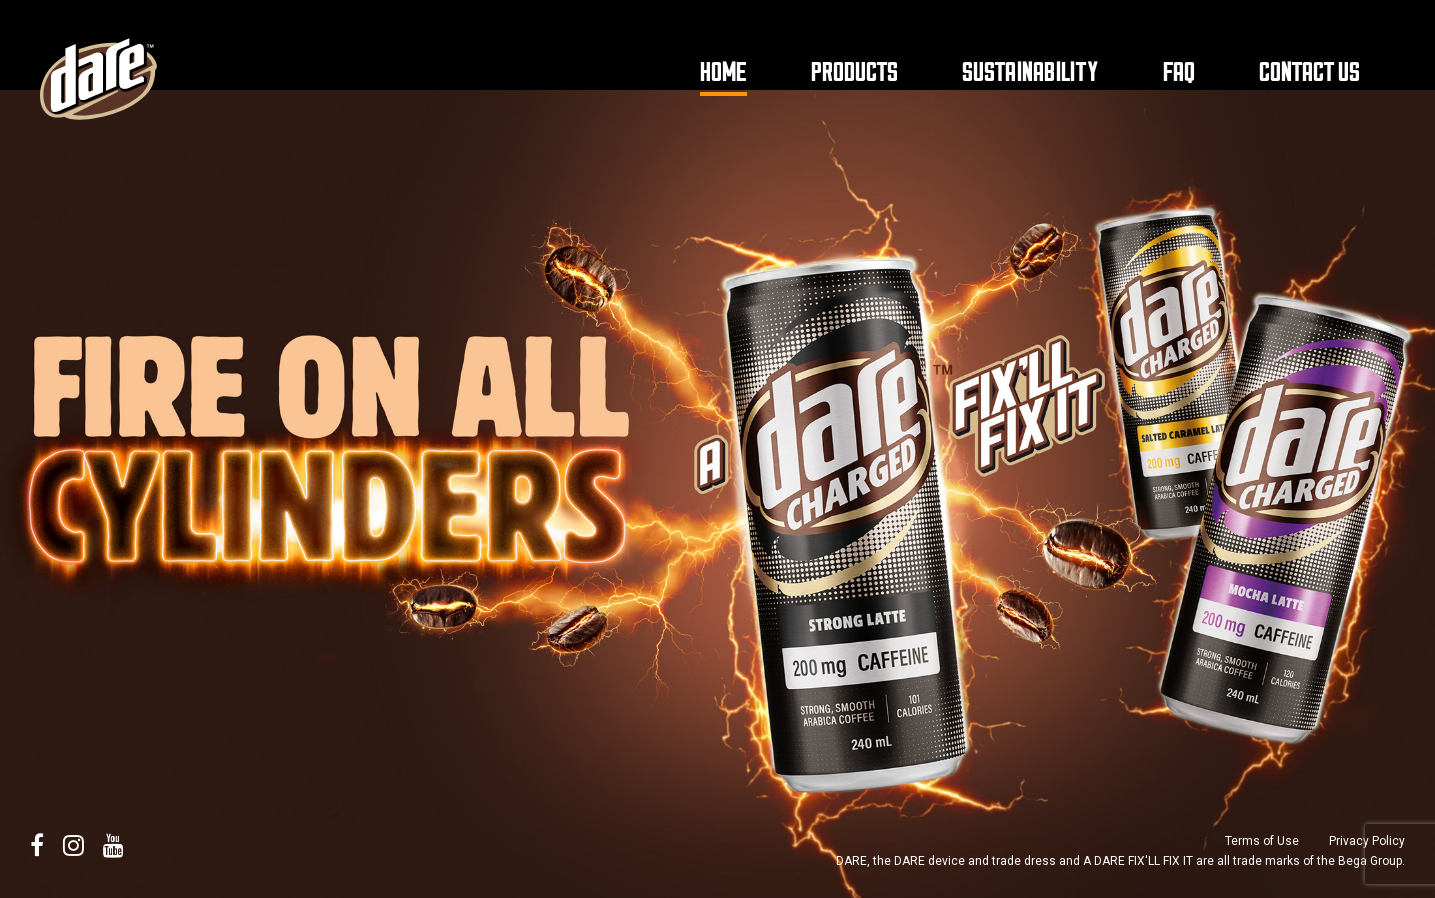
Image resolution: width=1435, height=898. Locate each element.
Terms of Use (1262, 841)
